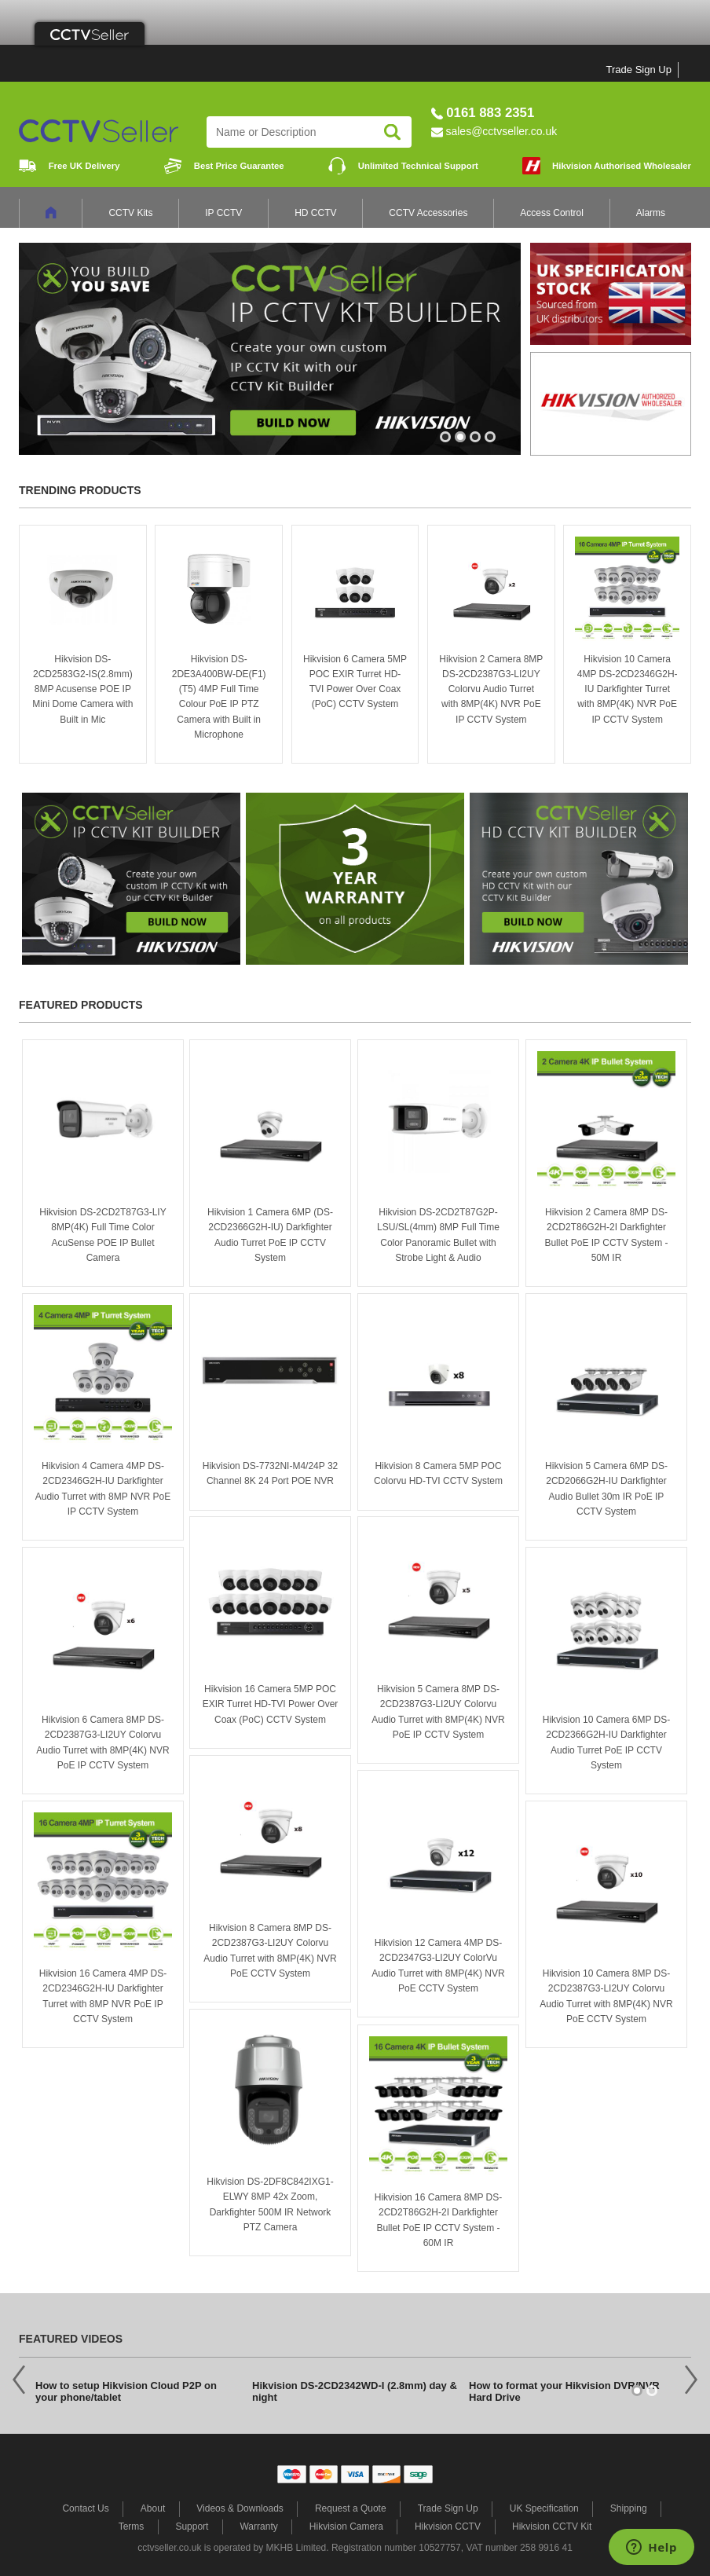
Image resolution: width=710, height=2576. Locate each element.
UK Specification (544, 2508)
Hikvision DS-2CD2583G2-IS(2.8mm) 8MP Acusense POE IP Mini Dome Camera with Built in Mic (82, 689)
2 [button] (461, 444)
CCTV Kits (130, 212)
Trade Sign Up (639, 69)
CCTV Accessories (428, 212)
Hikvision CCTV (448, 2526)
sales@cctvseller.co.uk (501, 131)
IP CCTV (223, 212)
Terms (132, 2526)
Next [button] (691, 2379)
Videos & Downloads (240, 2508)
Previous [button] (19, 2379)
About (153, 2508)
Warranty (258, 2526)
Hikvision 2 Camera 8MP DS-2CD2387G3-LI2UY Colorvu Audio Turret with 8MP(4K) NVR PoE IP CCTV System (491, 689)
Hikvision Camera (346, 2526)
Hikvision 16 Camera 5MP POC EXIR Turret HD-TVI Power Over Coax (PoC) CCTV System (271, 1704)
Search (392, 132)
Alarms (650, 212)
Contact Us (85, 2508)
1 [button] (446, 444)
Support (191, 2526)
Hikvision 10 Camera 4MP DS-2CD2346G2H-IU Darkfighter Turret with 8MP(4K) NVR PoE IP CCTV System (627, 689)
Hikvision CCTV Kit (551, 2526)
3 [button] (476, 444)
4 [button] (491, 444)
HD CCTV (315, 212)
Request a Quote (350, 2508)
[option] (270, 349)
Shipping (628, 2508)
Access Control (552, 212)
